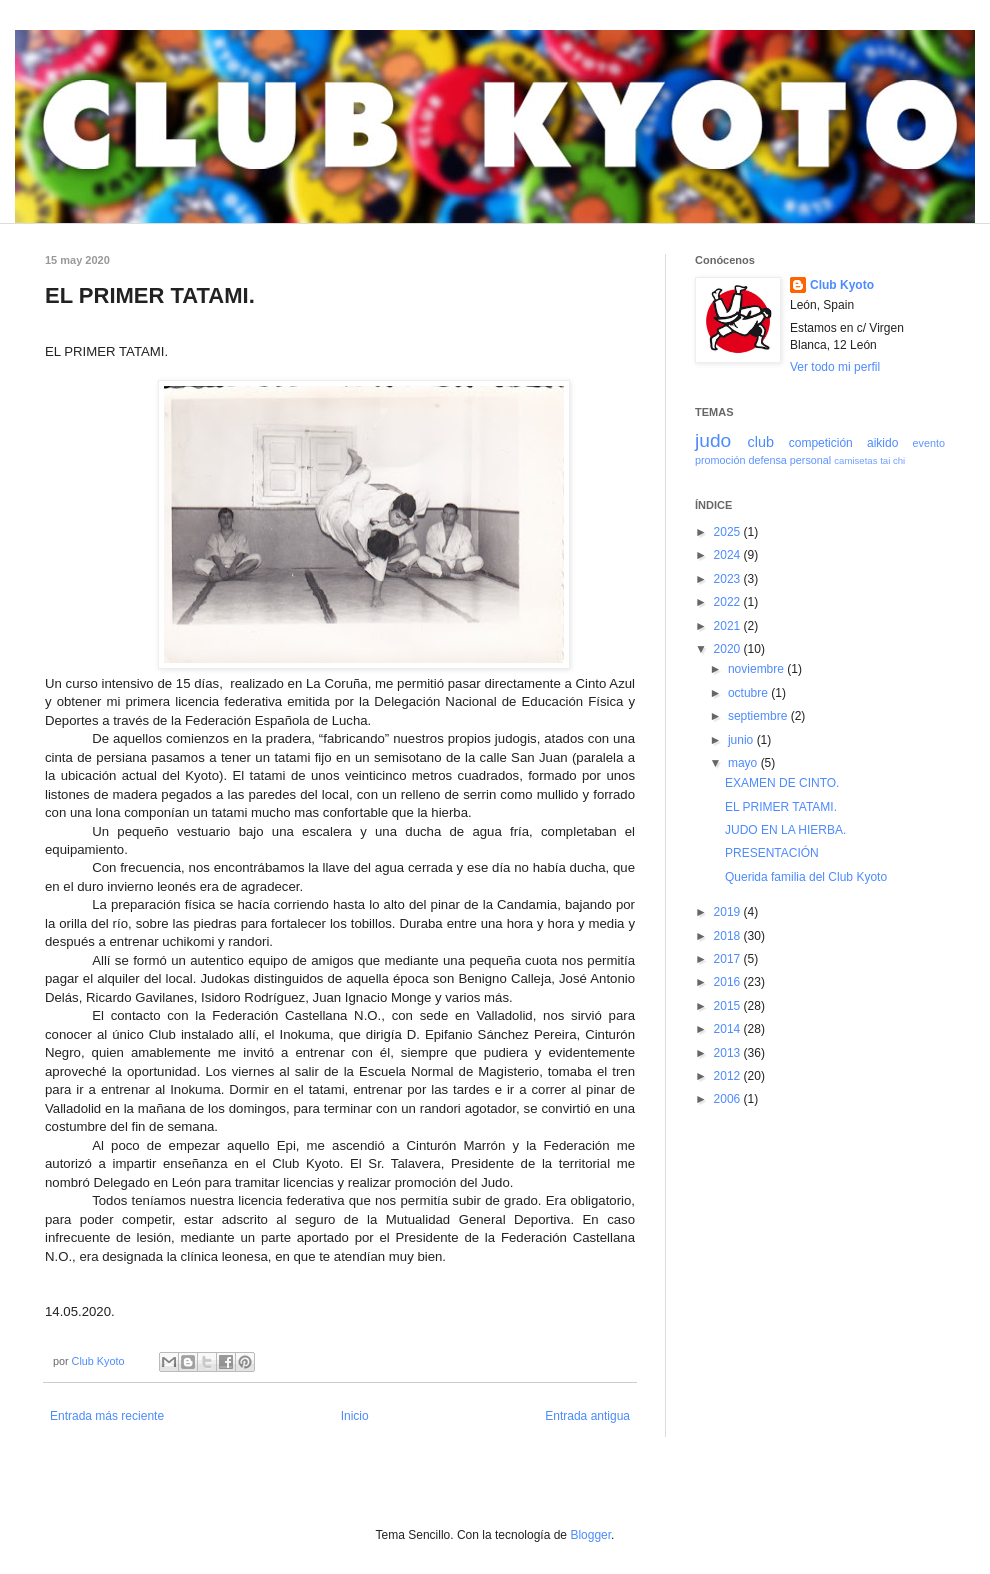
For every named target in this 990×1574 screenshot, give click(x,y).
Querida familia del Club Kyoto (806, 877)
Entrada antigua (587, 1416)
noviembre (757, 669)
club (760, 442)
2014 (729, 1029)
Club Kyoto (842, 285)
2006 (729, 1099)
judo (713, 440)
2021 (729, 626)
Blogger (590, 1535)
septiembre (759, 716)
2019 (729, 912)
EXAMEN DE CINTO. (782, 783)
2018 (729, 936)
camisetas (855, 460)
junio (742, 740)
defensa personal (789, 460)
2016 (729, 982)
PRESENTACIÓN (772, 853)
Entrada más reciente (107, 1416)
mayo (744, 763)
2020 (729, 649)
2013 (729, 1053)
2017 (729, 959)
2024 (729, 555)
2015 (729, 1006)
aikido (882, 443)
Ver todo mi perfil (835, 367)
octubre (749, 693)
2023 (729, 579)
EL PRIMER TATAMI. (781, 807)
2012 (729, 1076)
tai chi (892, 460)
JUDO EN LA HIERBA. (785, 830)
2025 (729, 532)
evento (929, 443)
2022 (729, 602)
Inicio (355, 1416)
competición (821, 443)
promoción (720, 460)
